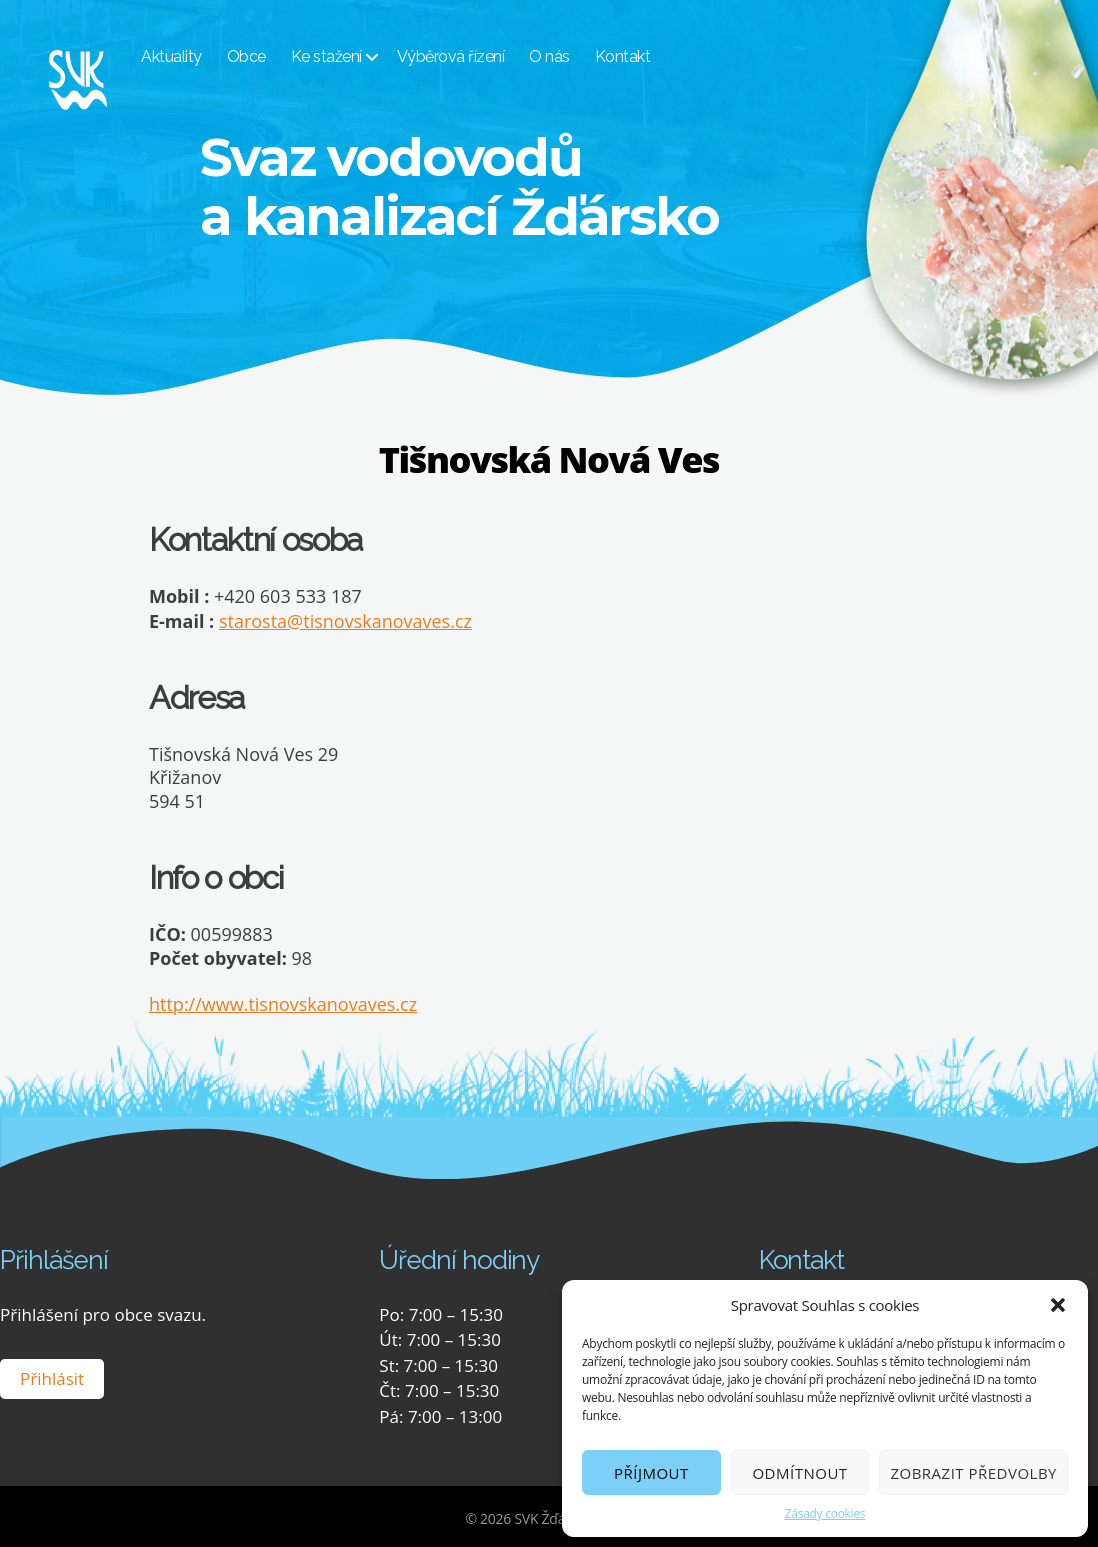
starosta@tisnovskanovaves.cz (345, 620)
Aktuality (194, 57)
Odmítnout (799, 1473)
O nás (572, 57)
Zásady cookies (825, 1513)
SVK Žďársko (553, 1516)
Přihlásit (52, 1376)
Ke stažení (348, 57)
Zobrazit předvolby (973, 1473)
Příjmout (651, 1473)
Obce (268, 57)
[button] (1058, 1305)
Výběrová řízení (473, 57)
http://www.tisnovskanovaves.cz (283, 1002)
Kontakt (645, 57)
